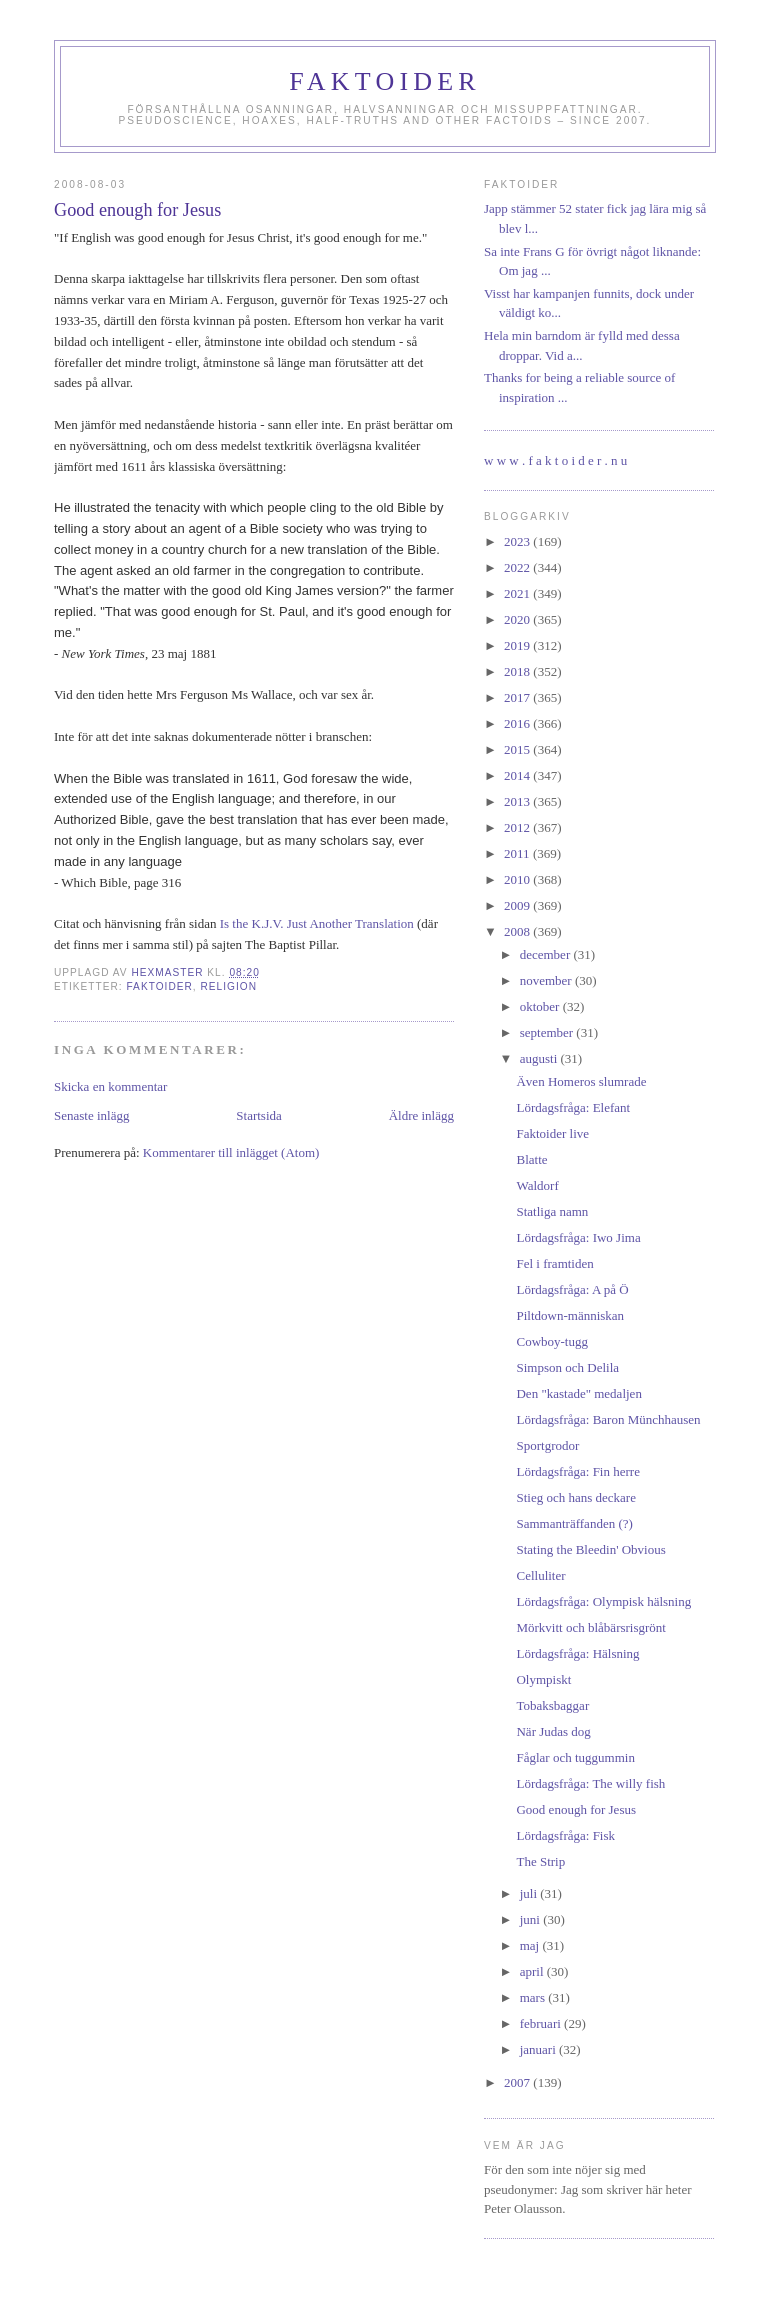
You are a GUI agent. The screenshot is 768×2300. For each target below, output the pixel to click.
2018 (518, 671)
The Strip (540, 1861)
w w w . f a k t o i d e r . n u (555, 460)
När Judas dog (553, 1731)
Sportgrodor (547, 1445)
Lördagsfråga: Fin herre (577, 1471)
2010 (518, 879)
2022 (518, 567)
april (533, 1971)
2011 (518, 853)
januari (539, 2049)
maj (531, 1945)
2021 (518, 593)
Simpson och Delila (567, 1367)
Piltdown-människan (570, 1315)
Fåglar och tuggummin (575, 1757)
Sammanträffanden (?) (574, 1523)
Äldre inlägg (421, 1115)
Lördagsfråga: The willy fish (590, 1783)
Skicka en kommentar (110, 1086)
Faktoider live (552, 1133)
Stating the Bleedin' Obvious (590, 1549)
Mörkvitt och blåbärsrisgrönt (590, 1627)
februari (542, 2023)
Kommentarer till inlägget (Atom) (231, 1152)
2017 (518, 697)
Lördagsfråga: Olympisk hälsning (603, 1601)
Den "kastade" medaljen (578, 1393)
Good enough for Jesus (576, 1809)
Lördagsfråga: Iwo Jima (578, 1237)
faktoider (159, 986)
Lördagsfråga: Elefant (573, 1107)
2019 (518, 645)
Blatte (531, 1159)
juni (531, 1919)
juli (530, 1893)
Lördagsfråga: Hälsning (577, 1653)
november (547, 980)
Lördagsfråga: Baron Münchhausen (608, 1419)
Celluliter (540, 1575)
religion (228, 986)
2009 (518, 905)
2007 (518, 2082)
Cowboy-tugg (552, 1341)
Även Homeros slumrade (581, 1081)
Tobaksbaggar (552, 1705)
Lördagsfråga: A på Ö (572, 1289)
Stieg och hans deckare (575, 1497)
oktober (541, 1006)
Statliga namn (552, 1211)
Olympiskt (543, 1679)
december (547, 954)
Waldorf (537, 1185)
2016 (518, 723)
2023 (518, 541)
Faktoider (385, 81)
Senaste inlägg (91, 1115)
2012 (518, 827)
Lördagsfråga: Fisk (565, 1835)
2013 (518, 801)
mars (534, 1997)
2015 (518, 749)
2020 (518, 619)
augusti (540, 1058)
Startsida (259, 1115)
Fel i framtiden (554, 1263)
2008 (518, 931)
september (548, 1032)
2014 (518, 775)
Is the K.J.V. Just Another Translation (317, 923)
